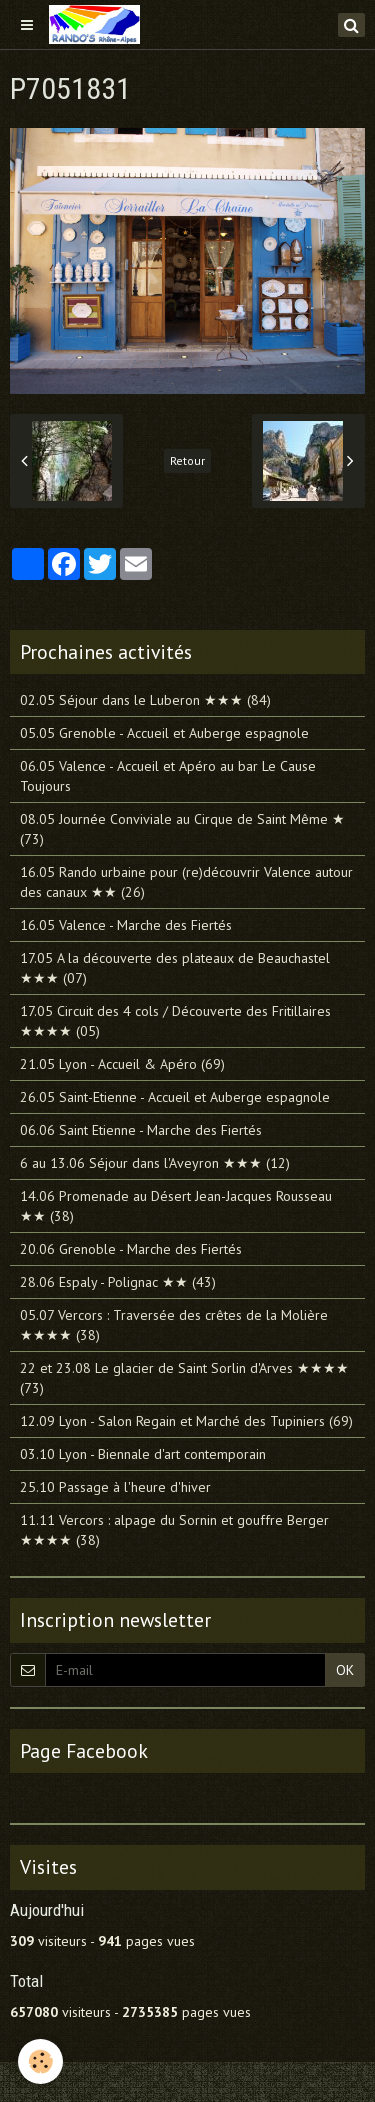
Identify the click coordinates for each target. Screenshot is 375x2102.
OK (345, 1670)
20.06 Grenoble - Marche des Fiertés (131, 1249)
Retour (187, 460)
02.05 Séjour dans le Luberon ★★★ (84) (145, 700)
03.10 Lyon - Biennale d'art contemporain (143, 1454)
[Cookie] (40, 2061)
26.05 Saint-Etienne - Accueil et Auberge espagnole (175, 1097)
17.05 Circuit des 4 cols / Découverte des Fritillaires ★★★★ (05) (175, 1021)
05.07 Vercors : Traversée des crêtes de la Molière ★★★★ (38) (174, 1325)
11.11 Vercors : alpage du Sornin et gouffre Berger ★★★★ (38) (174, 1530)
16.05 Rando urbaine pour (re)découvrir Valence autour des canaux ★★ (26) (186, 882)
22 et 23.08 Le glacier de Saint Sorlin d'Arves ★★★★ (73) (184, 1378)
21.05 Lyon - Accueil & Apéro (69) (122, 1064)
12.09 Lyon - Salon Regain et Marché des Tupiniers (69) (186, 1421)
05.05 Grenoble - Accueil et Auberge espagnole (164, 733)
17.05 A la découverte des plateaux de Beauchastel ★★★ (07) (175, 968)
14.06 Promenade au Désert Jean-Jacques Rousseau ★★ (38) (176, 1206)
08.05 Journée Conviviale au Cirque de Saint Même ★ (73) (182, 829)
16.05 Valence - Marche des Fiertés (126, 925)
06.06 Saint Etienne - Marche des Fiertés (141, 1130)
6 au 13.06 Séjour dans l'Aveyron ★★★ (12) (155, 1163)
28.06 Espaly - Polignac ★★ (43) (118, 1282)
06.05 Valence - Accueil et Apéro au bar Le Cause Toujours (168, 776)
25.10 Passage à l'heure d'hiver (115, 1487)
